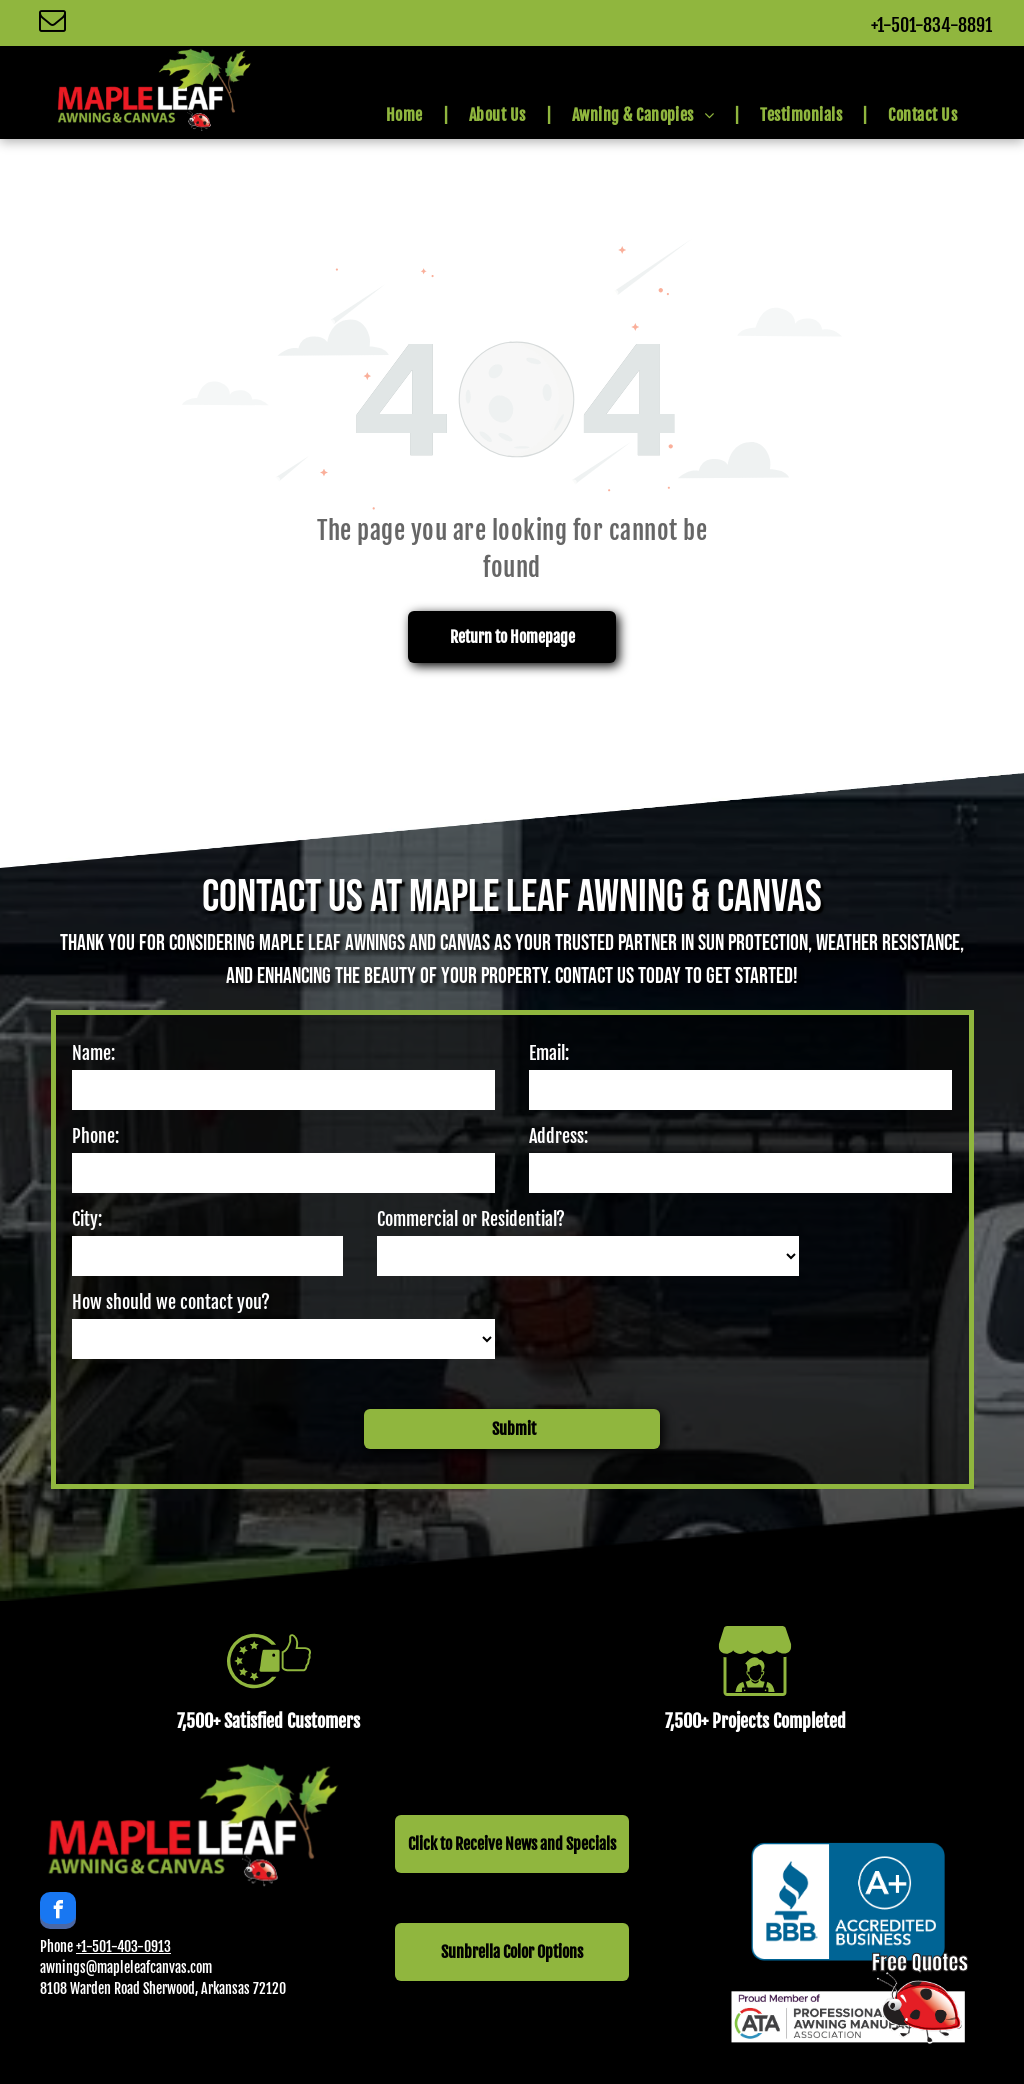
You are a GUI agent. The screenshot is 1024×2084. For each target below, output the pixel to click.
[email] (52, 23)
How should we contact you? (171, 1302)
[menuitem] (407, 115)
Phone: (95, 1136)
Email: (549, 1053)
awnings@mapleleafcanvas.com (126, 1967)
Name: (93, 1053)
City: (87, 1219)
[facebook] (58, 1913)
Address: (558, 1136)
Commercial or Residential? (471, 1219)
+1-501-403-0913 (123, 1946)
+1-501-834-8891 (931, 25)
